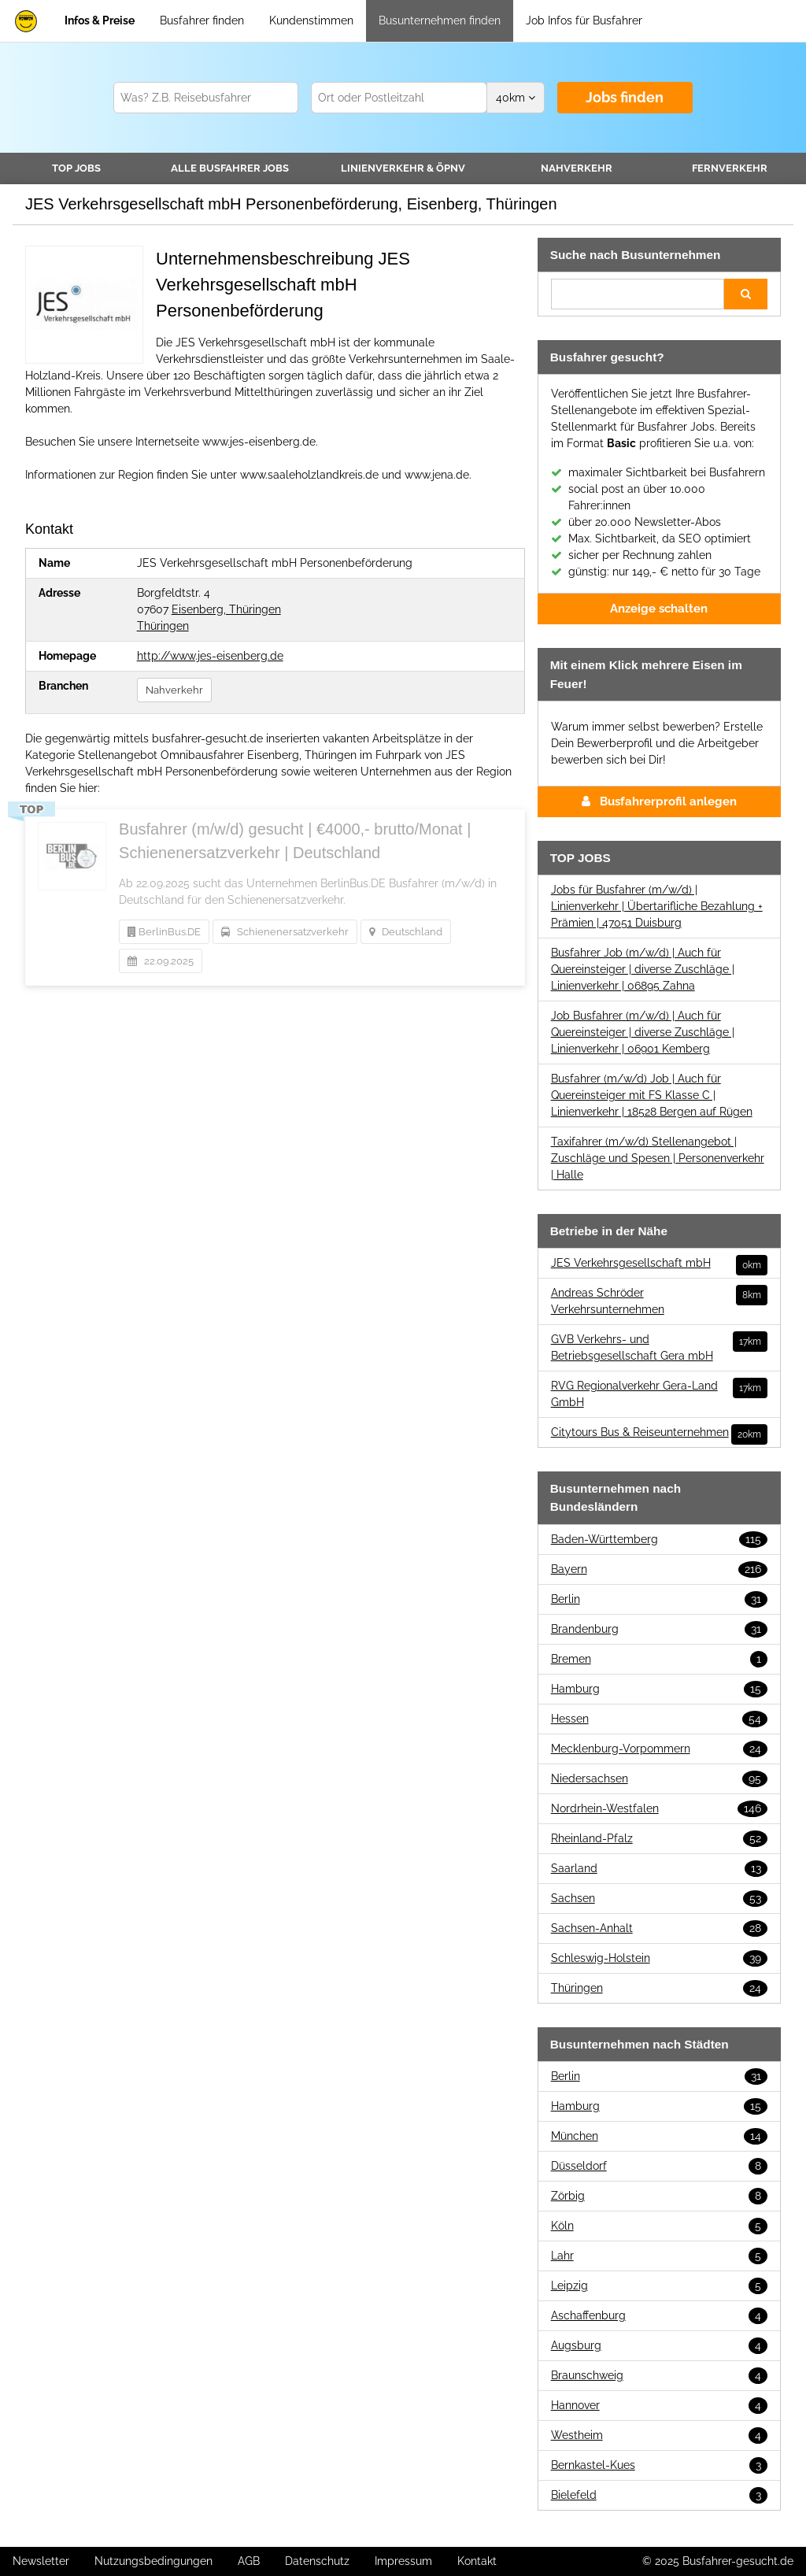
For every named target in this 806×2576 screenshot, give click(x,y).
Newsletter (41, 2561)
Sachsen (659, 1898)
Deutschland (405, 932)
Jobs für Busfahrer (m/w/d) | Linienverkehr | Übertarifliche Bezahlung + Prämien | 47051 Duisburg (657, 906)
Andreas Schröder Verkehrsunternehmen (659, 1300)
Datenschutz (317, 2561)
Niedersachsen (659, 1779)
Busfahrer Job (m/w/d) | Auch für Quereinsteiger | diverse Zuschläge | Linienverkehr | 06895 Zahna (642, 969)
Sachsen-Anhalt (659, 1928)
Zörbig (659, 2196)
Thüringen (163, 626)
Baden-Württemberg (659, 1539)
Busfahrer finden (202, 20)
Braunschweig (659, 2375)
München (659, 2136)
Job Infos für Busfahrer (584, 20)
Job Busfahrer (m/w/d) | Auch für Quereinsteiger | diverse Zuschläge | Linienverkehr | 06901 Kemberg (642, 1032)
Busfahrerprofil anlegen (659, 801)
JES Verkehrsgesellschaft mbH (659, 1263)
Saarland (659, 1868)
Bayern (659, 1569)
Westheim (659, 2435)
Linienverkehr (403, 168)
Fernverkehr (729, 168)
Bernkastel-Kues (659, 2465)
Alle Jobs (230, 168)
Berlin (659, 1599)
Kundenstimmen (311, 20)
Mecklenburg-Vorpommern (659, 1749)
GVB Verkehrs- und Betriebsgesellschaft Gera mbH (659, 1346)
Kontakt (477, 2561)
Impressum (403, 2561)
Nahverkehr (576, 168)
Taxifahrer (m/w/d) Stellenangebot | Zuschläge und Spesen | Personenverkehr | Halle (657, 1158)
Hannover (659, 2405)
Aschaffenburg (659, 2316)
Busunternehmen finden (440, 20)
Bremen (659, 1659)
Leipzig (659, 2286)
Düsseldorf (659, 2166)
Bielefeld (659, 2495)
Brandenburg (659, 1629)
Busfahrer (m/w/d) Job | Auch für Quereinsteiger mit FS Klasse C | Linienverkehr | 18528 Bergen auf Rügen (651, 1095)
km (515, 97)
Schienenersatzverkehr (285, 932)
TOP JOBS (76, 168)
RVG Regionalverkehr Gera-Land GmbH (659, 1393)
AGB (249, 2561)
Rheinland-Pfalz (659, 1838)
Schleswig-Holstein (659, 1958)
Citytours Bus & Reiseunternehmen (659, 1432)
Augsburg (659, 2345)
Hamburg (659, 1689)
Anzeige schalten (659, 608)
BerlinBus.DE (164, 932)
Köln (659, 2226)
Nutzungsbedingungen (153, 2561)
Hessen (659, 1719)
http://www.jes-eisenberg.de (210, 656)
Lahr (659, 2256)
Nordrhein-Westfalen (659, 1809)
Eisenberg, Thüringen (226, 609)
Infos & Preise (100, 20)
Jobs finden (625, 97)
